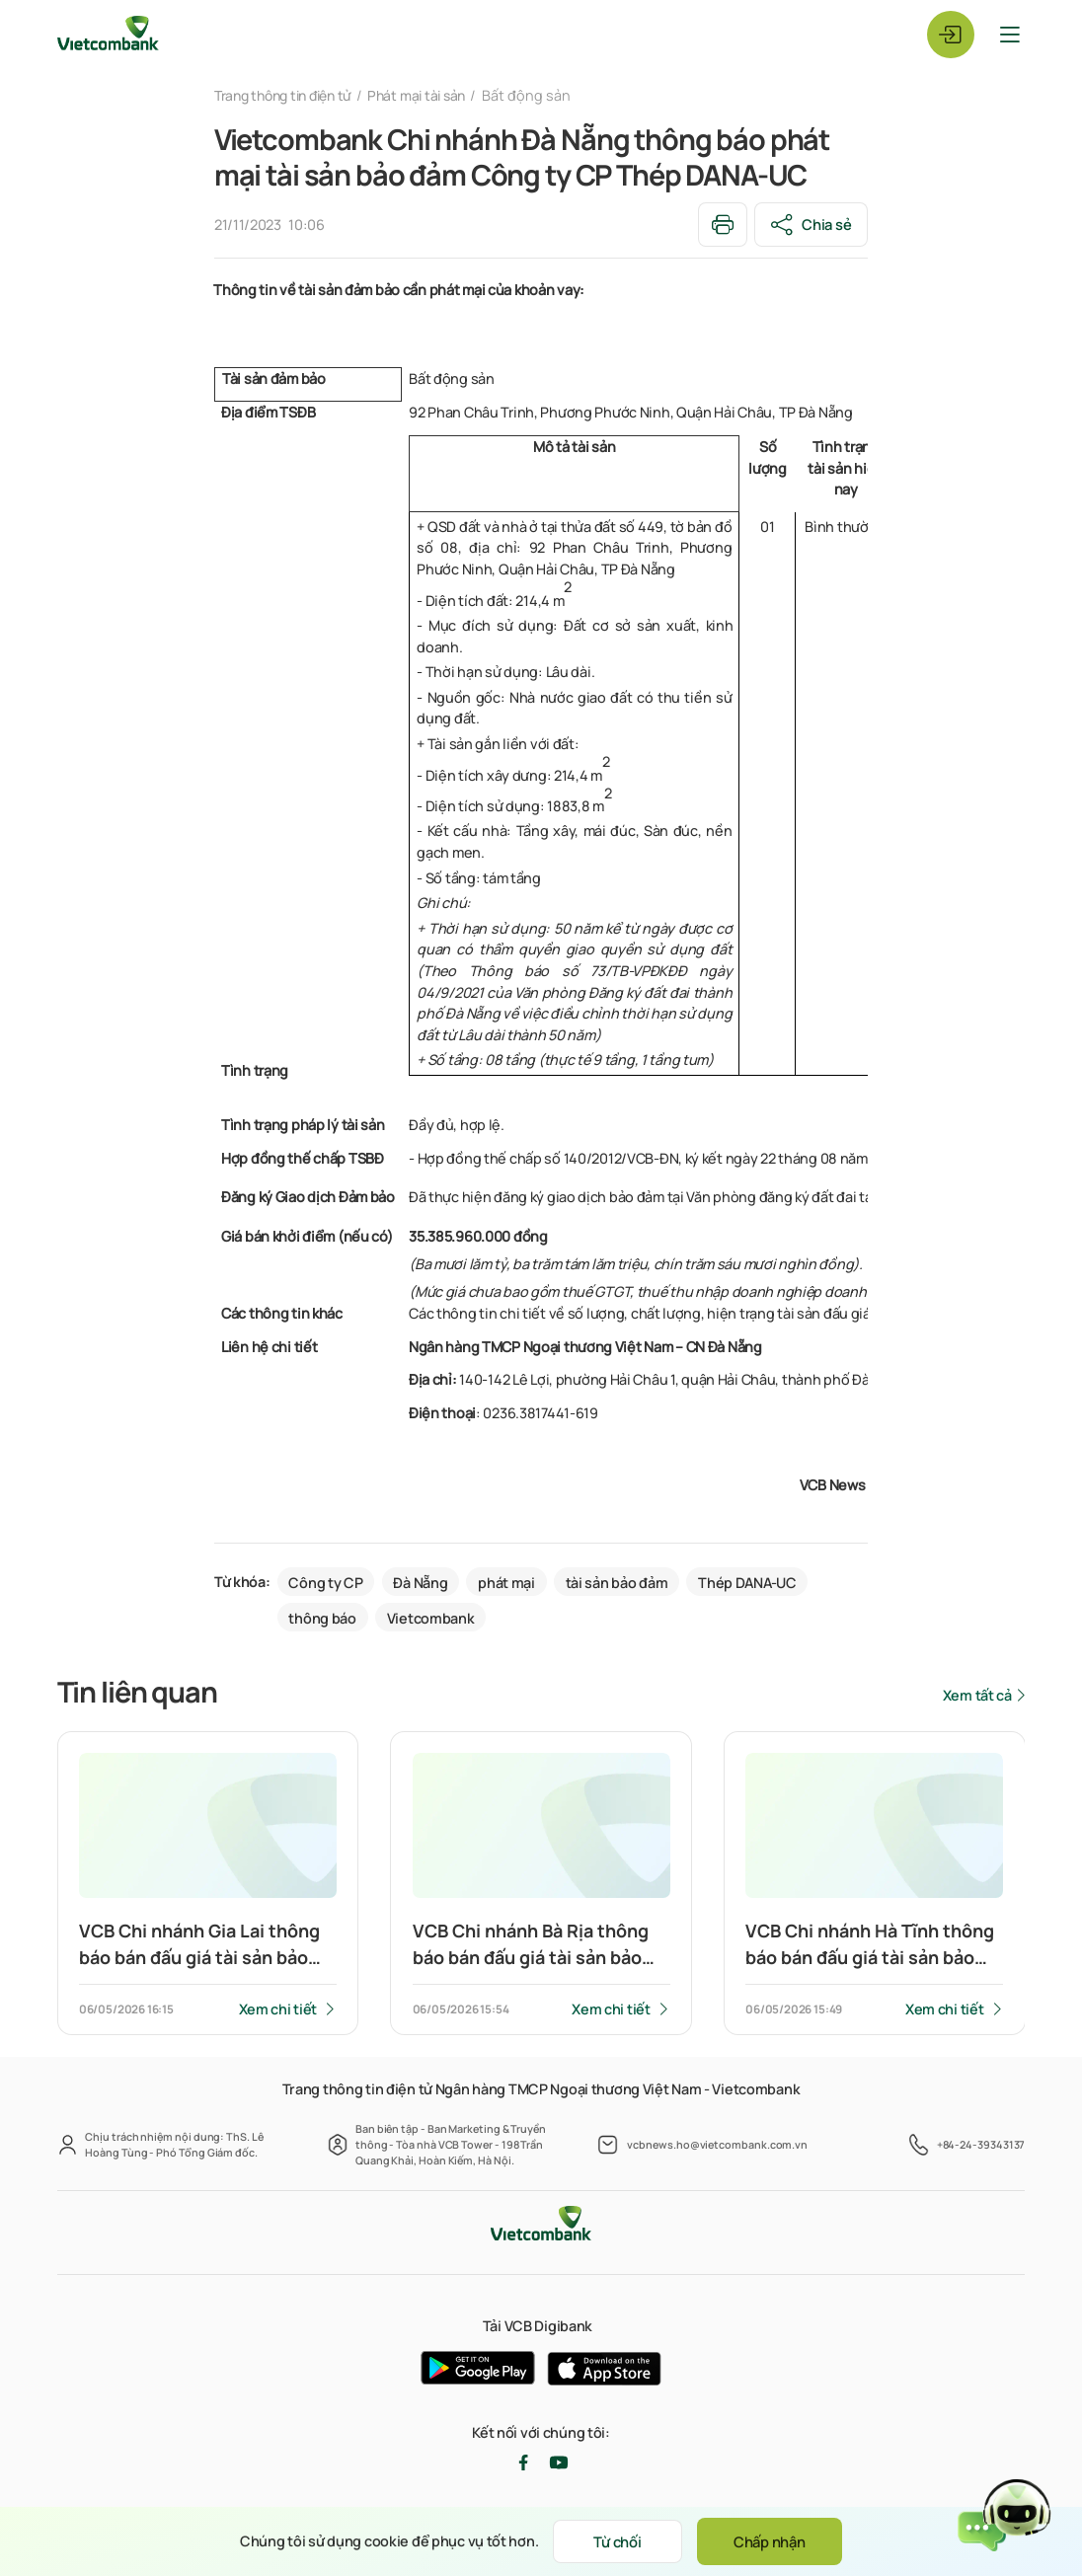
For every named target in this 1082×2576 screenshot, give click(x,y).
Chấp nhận (773, 2541)
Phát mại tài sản (431, 95)
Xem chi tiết (277, 2009)
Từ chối (614, 2541)
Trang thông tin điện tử (288, 95)
